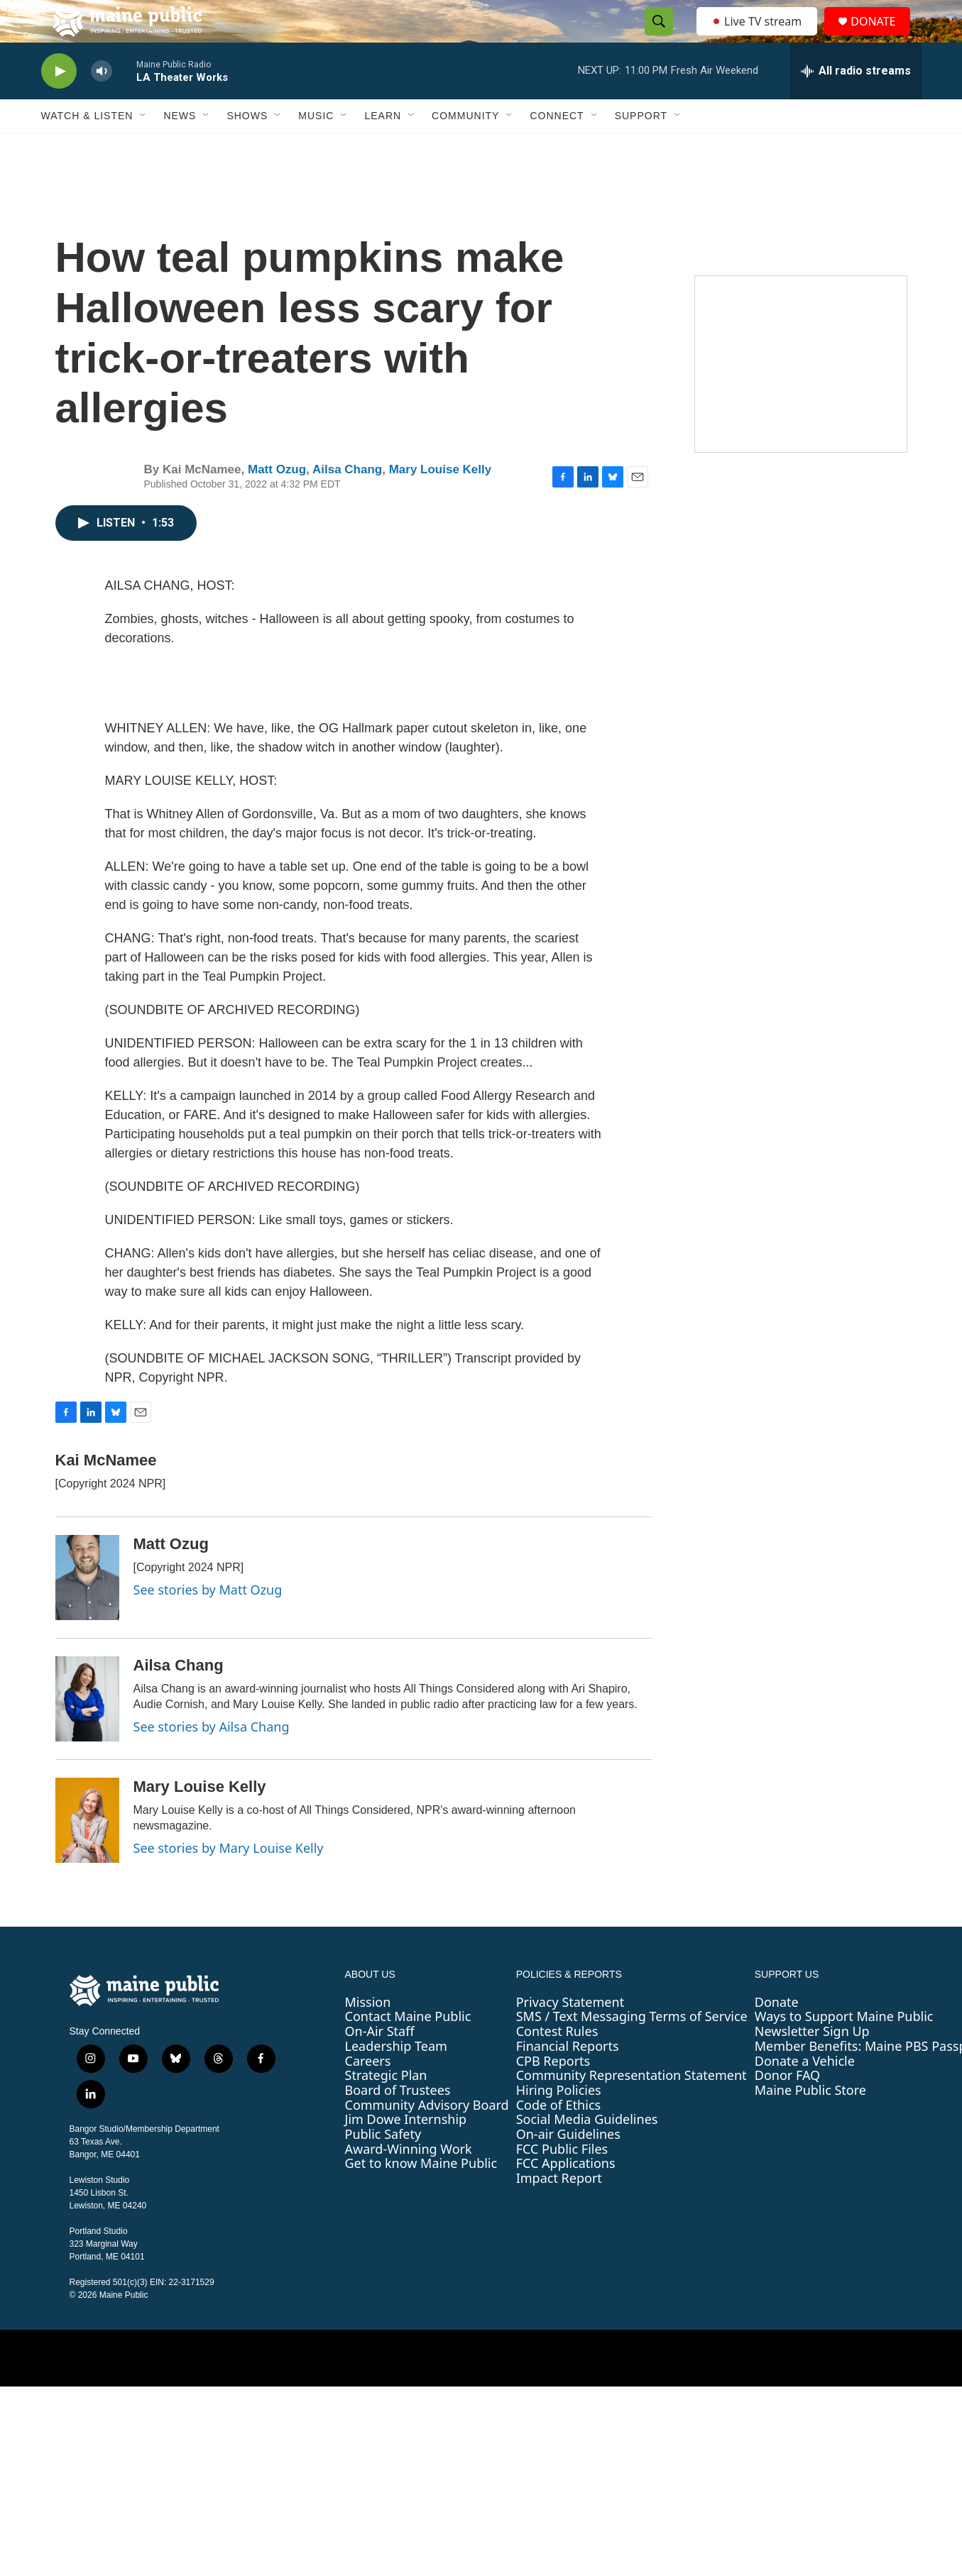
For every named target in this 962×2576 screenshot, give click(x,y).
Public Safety (383, 2165)
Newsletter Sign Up (812, 2062)
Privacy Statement (570, 2033)
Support (641, 147)
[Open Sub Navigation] (143, 147)
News (179, 147)
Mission (368, 2033)
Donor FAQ (787, 2106)
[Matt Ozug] (87, 1609)
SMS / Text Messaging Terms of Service (632, 2048)
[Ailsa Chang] (87, 1730)
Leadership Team (396, 2077)
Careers (368, 2092)
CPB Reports (553, 2092)
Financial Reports (567, 2077)
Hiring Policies (558, 2121)
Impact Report (559, 2209)
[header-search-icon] (655, 37)
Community (465, 147)
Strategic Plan (386, 2106)
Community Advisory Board (427, 2136)
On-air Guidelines (568, 2165)
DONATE (881, 37)
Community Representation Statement (631, 2106)
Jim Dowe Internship (406, 2150)
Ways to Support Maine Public (844, 2048)
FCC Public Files (562, 2180)
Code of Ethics (558, 2136)
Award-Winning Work (408, 2180)
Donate (777, 2033)
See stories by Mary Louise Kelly (228, 1879)
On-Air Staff (380, 2062)
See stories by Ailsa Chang (211, 1758)
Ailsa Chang (347, 501)
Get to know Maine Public (421, 2194)
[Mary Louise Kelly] (87, 1852)
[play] (59, 103)
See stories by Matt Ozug (208, 1621)
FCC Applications (566, 2194)
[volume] (101, 103)
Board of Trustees (398, 2121)
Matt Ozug (277, 501)
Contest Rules (557, 2062)
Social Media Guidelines (587, 2150)
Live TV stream (758, 36)
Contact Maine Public (408, 2048)
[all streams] (856, 103)
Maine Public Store (810, 2121)
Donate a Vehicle (805, 2092)
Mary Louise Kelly (440, 501)
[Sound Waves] (801, 396)
